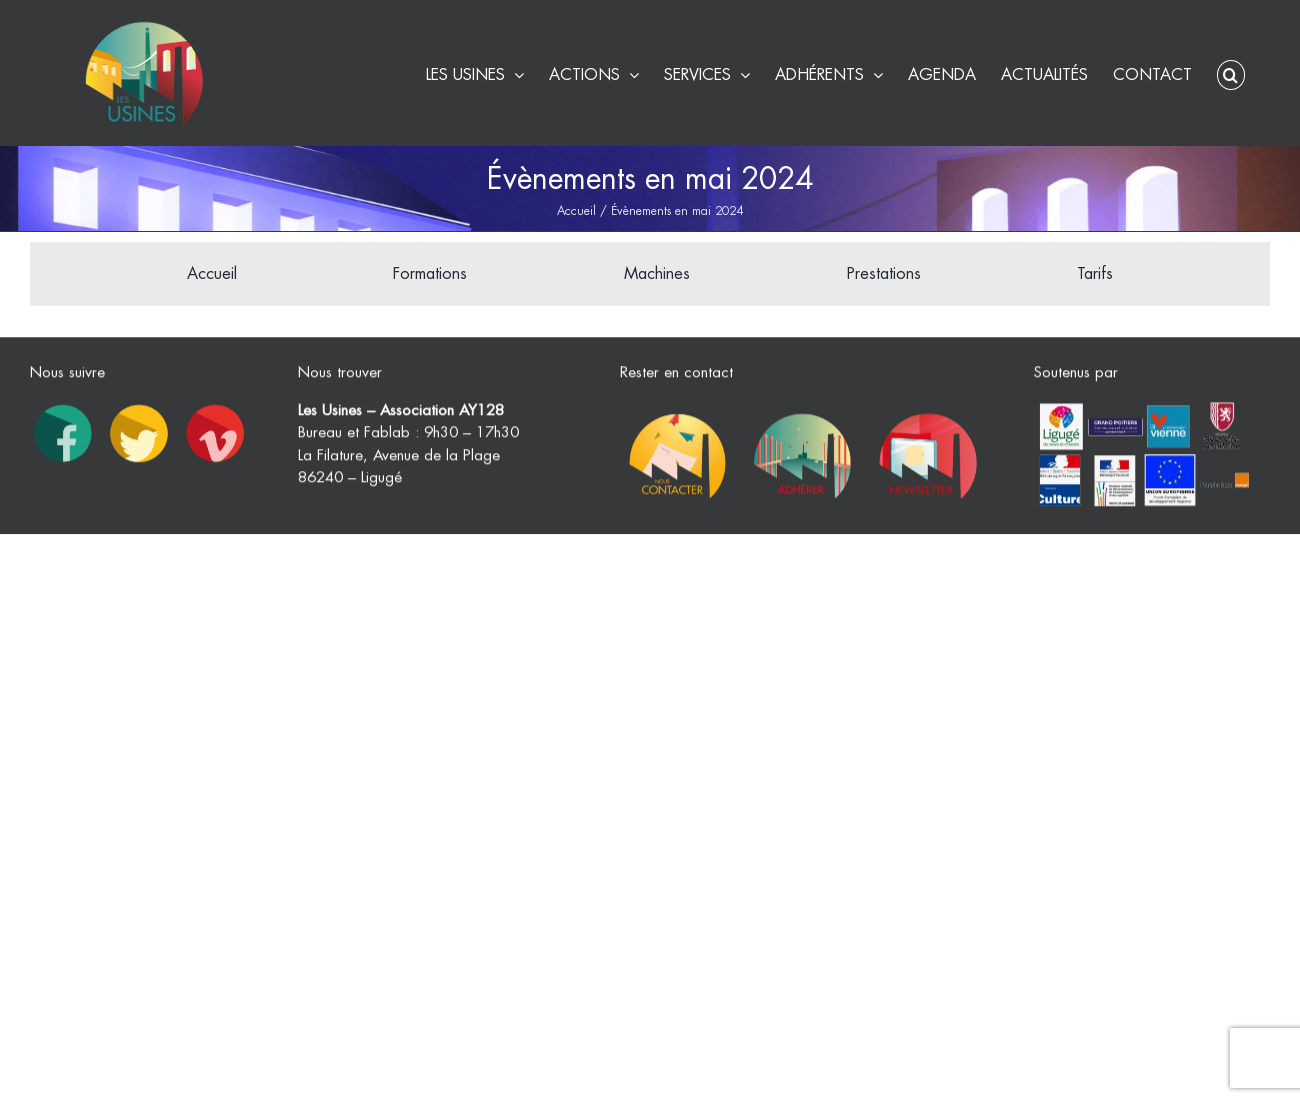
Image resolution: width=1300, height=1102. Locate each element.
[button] (1231, 72)
